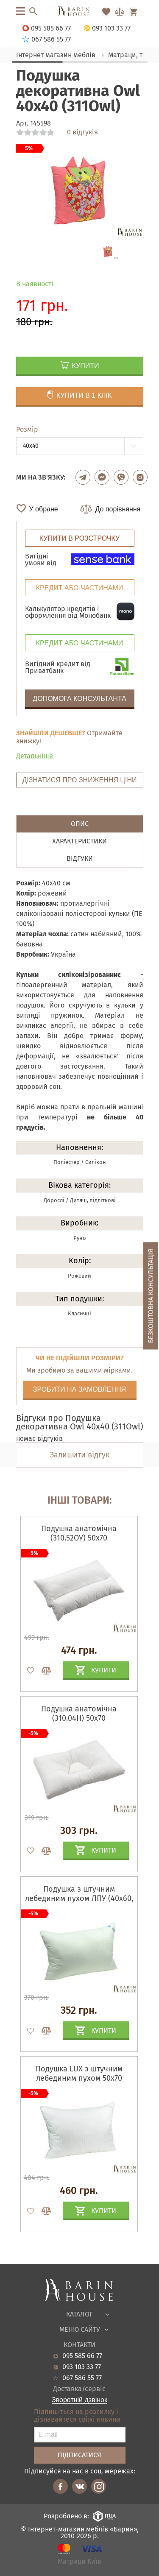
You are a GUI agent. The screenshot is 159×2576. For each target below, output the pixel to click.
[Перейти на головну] (79, 11)
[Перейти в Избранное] (106, 12)
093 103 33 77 (81, 2367)
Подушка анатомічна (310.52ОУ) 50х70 (79, 1533)
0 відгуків (82, 132)
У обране (43, 509)
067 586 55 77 (82, 2378)
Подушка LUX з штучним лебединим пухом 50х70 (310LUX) (79, 2078)
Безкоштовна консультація (151, 1295)
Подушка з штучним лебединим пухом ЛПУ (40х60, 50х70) (79, 1898)
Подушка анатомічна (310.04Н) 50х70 (79, 1713)
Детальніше (34, 756)
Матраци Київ (79, 2561)
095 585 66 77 (82, 2356)
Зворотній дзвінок (79, 2400)
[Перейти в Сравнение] (119, 12)
